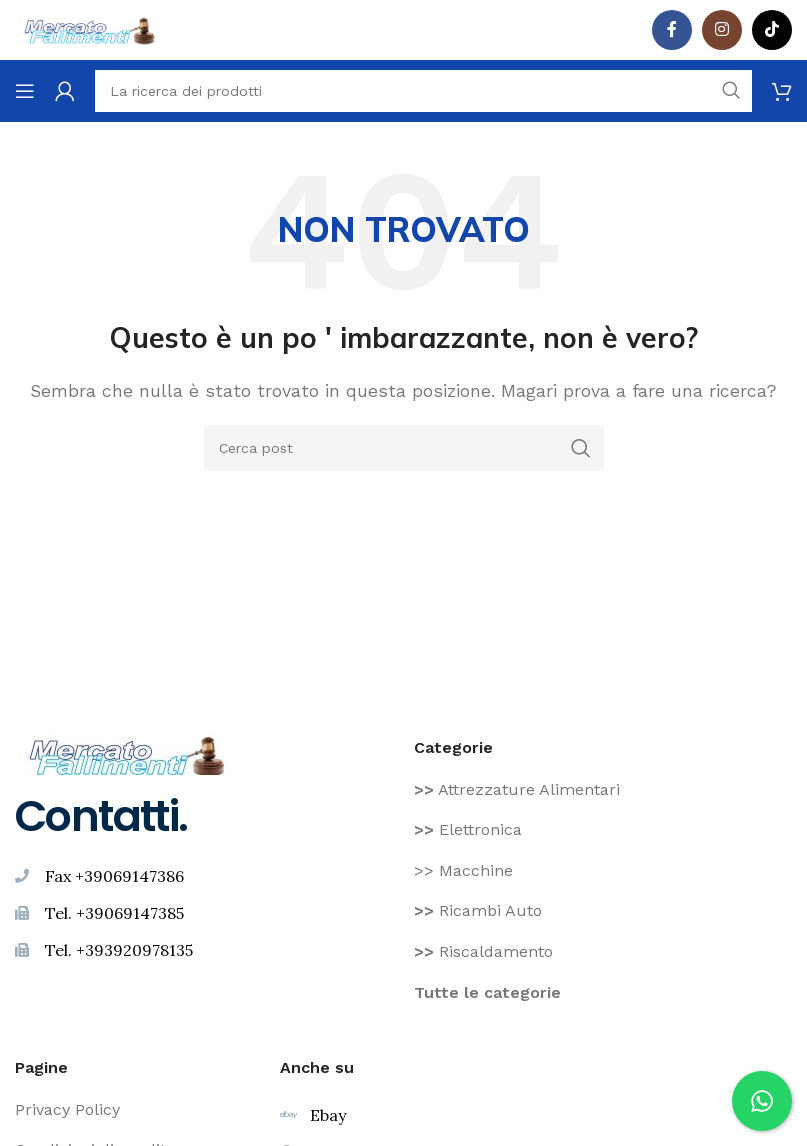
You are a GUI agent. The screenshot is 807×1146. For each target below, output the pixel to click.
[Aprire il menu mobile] (25, 91)
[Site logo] (90, 28)
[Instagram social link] (722, 30)
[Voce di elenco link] (603, 790)
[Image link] (127, 753)
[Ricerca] (404, 448)
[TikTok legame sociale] (772, 30)
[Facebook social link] (672, 30)
